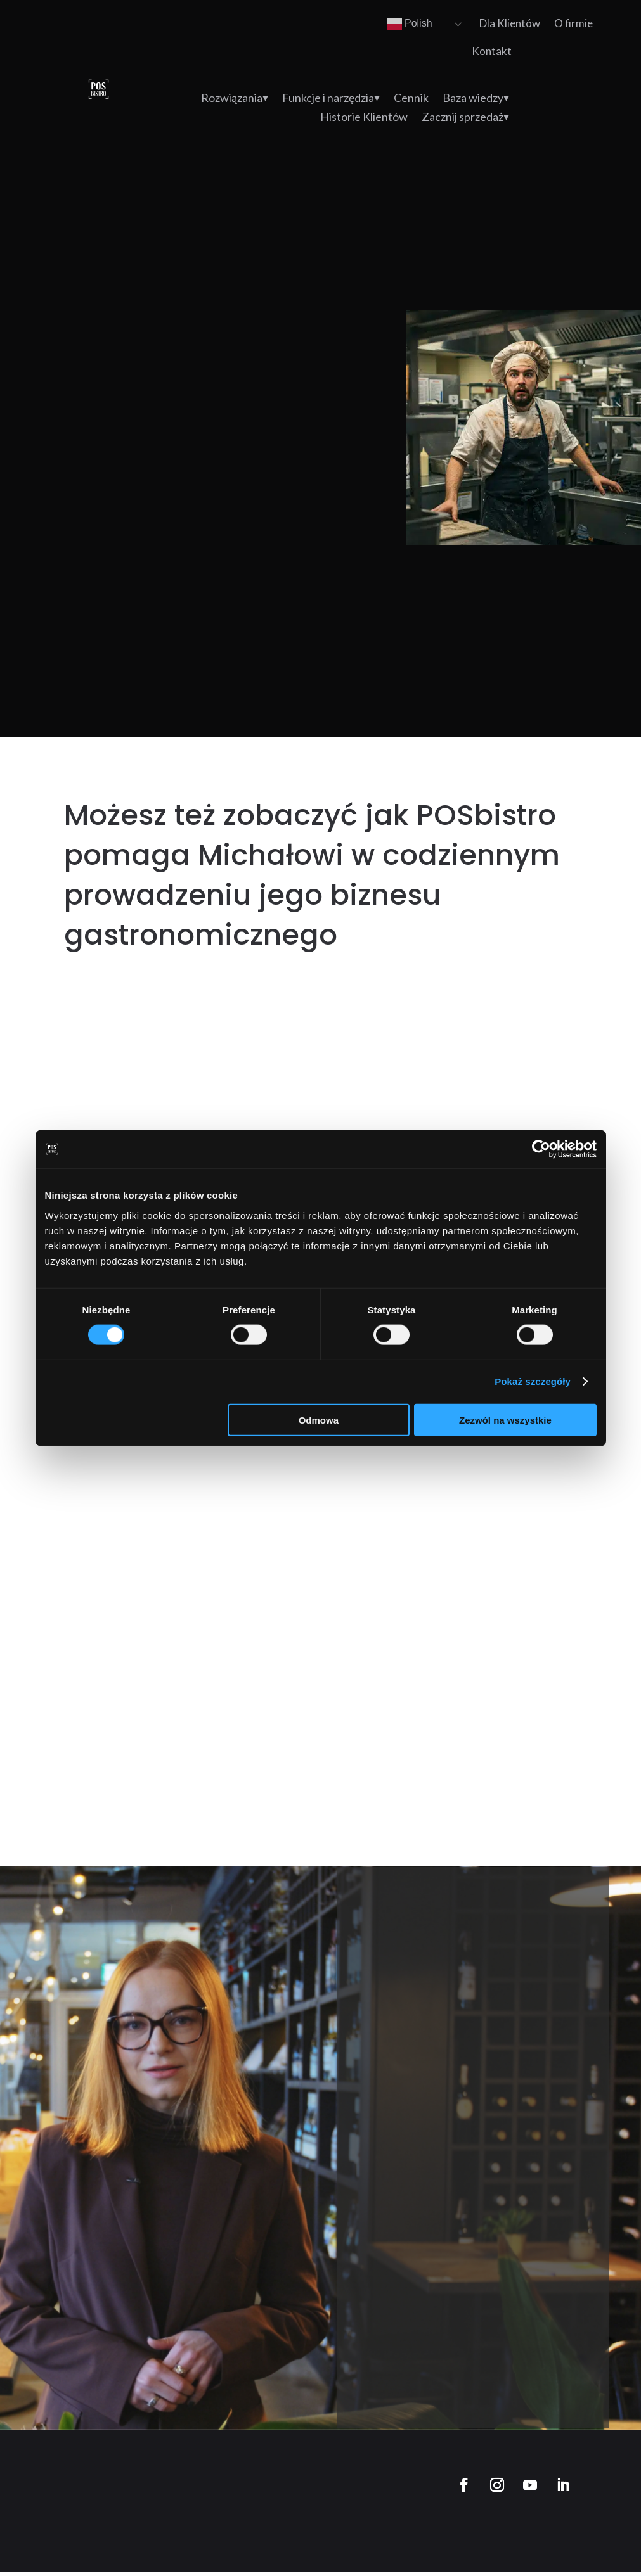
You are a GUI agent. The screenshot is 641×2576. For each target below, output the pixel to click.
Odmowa (319, 1419)
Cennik (411, 99)
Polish (409, 24)
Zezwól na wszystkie (505, 1419)
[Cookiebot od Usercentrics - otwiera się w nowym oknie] (541, 1149)
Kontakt (492, 51)
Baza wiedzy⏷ (476, 99)
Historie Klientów (364, 118)
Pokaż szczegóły (533, 1381)
